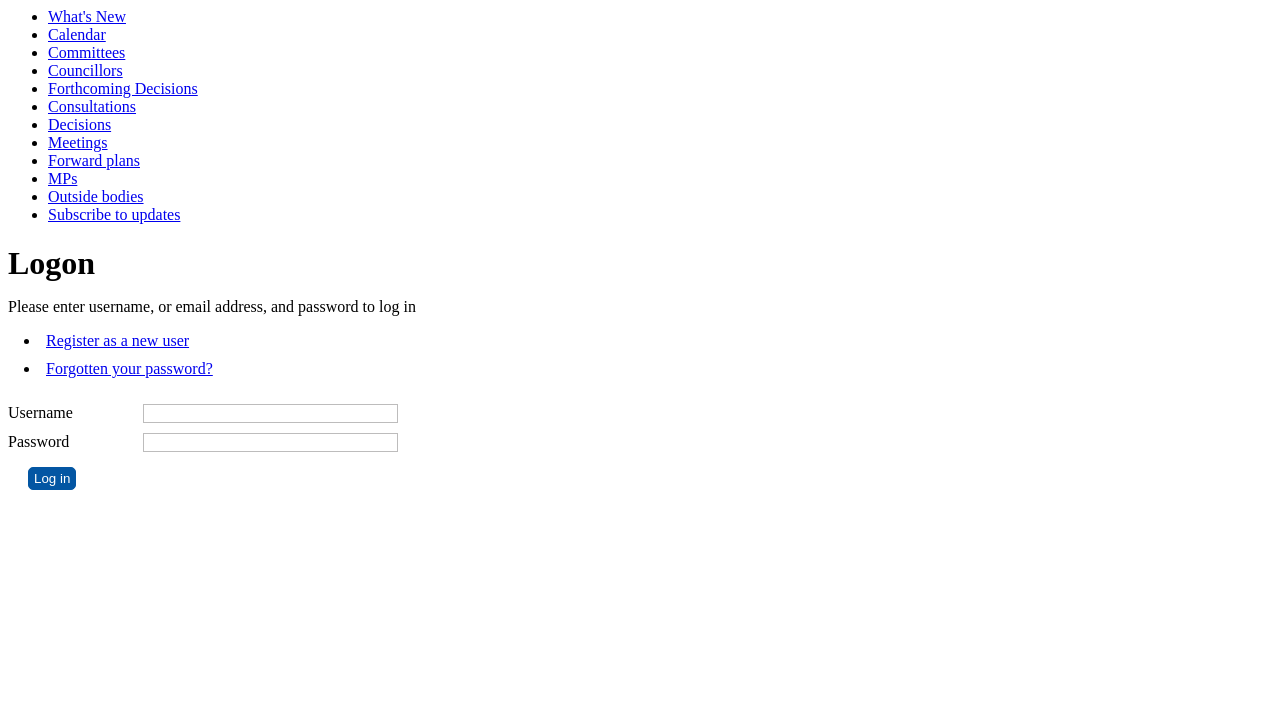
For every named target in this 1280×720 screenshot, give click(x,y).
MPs (62, 178)
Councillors (85, 70)
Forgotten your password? (129, 368)
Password (38, 441)
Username (40, 412)
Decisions (79, 124)
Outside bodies (96, 196)
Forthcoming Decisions (123, 88)
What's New (87, 16)
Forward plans (94, 160)
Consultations (92, 106)
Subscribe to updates (114, 214)
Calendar (77, 34)
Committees (86, 52)
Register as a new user (117, 340)
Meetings (78, 142)
